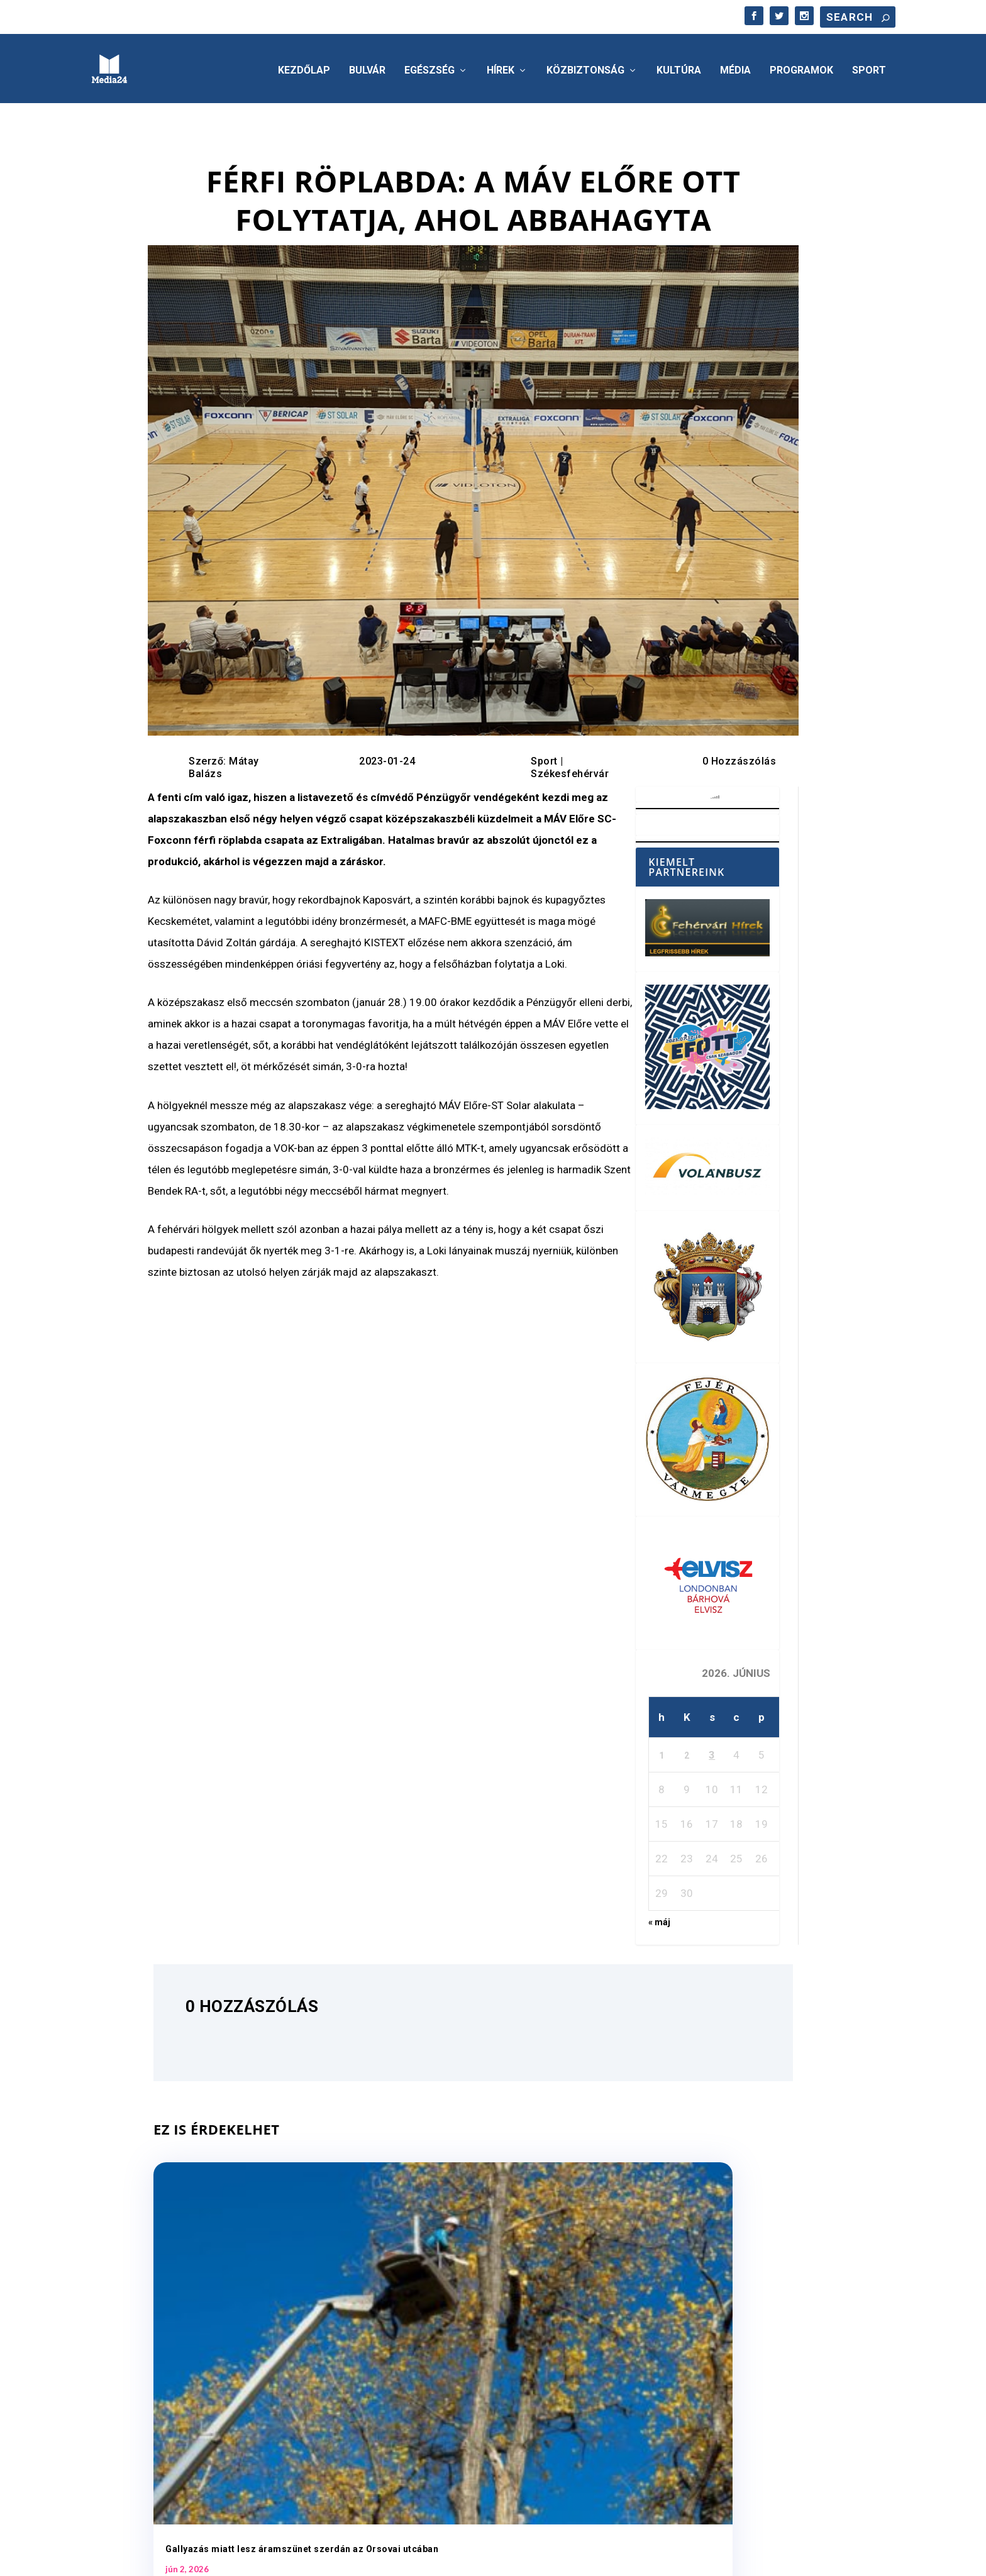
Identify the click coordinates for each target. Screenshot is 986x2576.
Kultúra (678, 67)
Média (735, 67)
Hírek (500, 67)
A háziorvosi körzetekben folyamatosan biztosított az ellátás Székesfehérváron (693, 2313)
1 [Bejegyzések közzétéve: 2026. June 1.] (661, 1752)
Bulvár (367, 67)
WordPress (272, 2560)
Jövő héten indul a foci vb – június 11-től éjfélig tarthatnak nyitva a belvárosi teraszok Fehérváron (466, 2313)
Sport (869, 67)
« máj (659, 1918)
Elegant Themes (162, 2560)
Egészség (429, 67)
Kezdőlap (304, 67)
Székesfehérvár (570, 770)
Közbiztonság (585, 67)
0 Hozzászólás (739, 757)
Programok (801, 67)
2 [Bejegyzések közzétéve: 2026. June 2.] (686, 1752)
